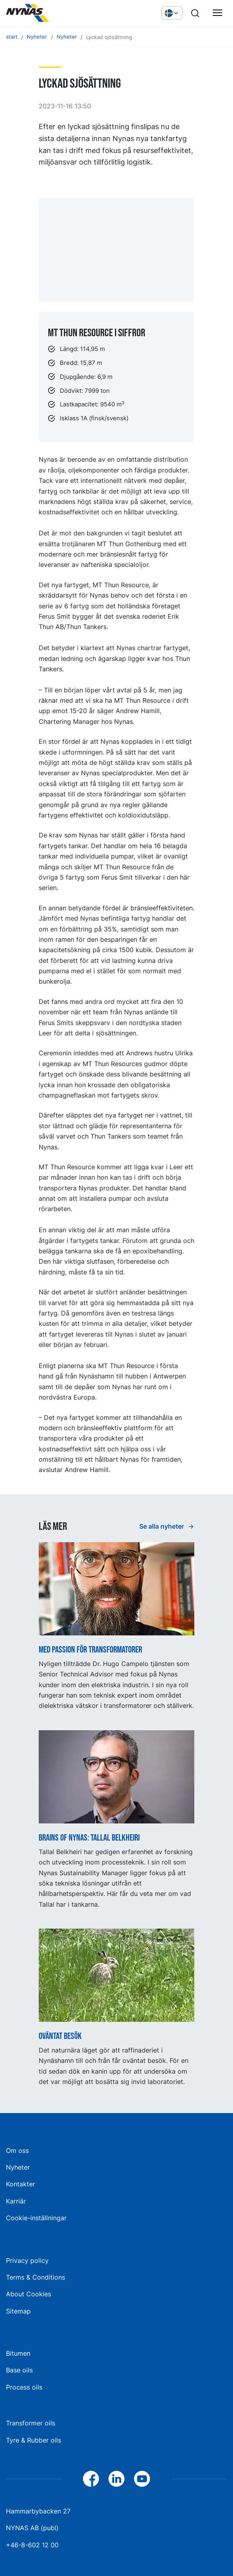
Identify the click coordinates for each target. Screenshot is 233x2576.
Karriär (16, 2201)
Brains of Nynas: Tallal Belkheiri (89, 1838)
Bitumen (18, 2353)
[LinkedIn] (116, 2479)
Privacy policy (27, 2260)
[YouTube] (142, 2479)
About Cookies (28, 2294)
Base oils (19, 2370)
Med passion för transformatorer (90, 1650)
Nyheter (18, 2167)
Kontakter (20, 2184)
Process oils (24, 2387)
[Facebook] (91, 2479)
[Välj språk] (172, 12)
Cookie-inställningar (36, 2218)
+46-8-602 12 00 (32, 2545)
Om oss (17, 2151)
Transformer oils (30, 2423)
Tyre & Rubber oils (33, 2440)
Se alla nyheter (162, 1526)
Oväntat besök (60, 2036)
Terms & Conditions (35, 2277)
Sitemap (18, 2311)
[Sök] (195, 13)
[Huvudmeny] (217, 13)
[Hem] (66, 13)
